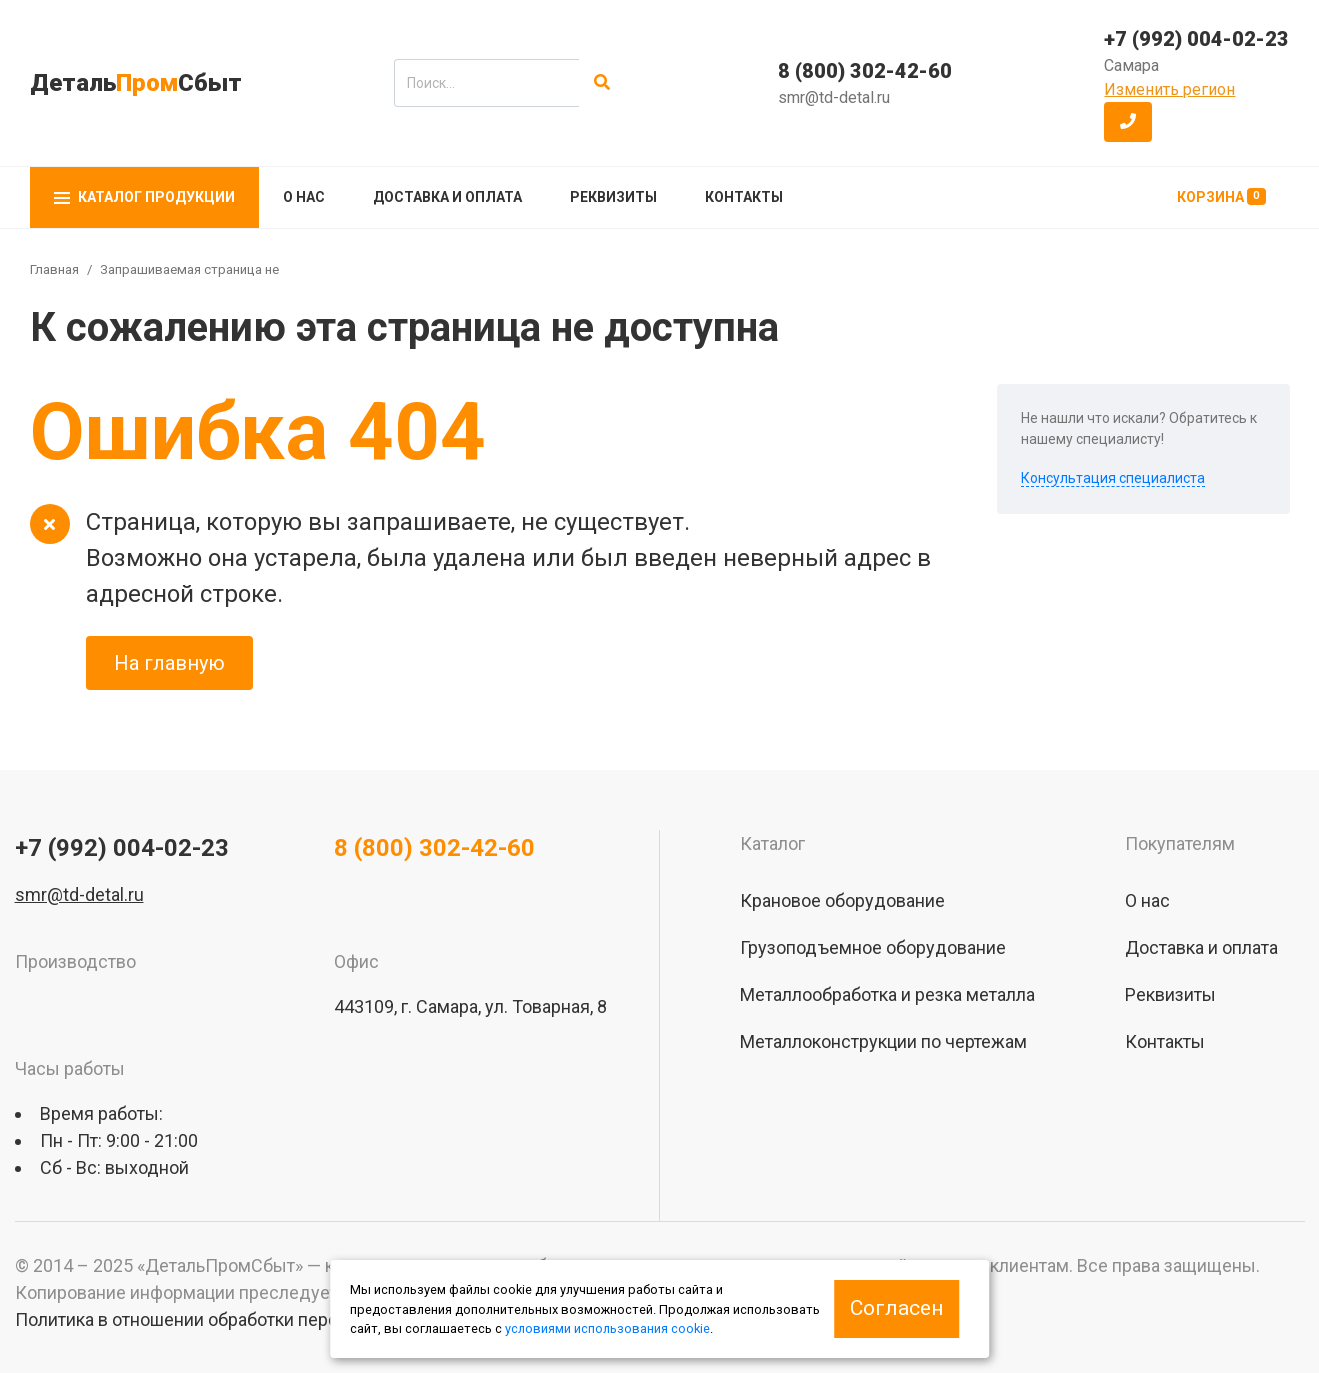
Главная (54, 269)
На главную (169, 663)
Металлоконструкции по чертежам (883, 1041)
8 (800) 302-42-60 (865, 71)
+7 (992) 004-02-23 (1196, 39)
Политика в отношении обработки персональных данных (251, 1319)
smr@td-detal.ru (834, 97)
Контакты (744, 197)
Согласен (896, 1308)
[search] (486, 83)
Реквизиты (613, 197)
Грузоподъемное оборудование (873, 947)
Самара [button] (1131, 65)
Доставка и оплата (447, 197)
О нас (304, 197)
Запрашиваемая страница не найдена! (218, 269)
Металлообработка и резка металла (887, 994)
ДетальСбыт (136, 83)
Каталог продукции (144, 197)
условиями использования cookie (607, 1328)
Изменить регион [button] (1169, 89)
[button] (1128, 122)
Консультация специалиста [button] (1113, 478)
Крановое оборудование (842, 900)
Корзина (1221, 196)
